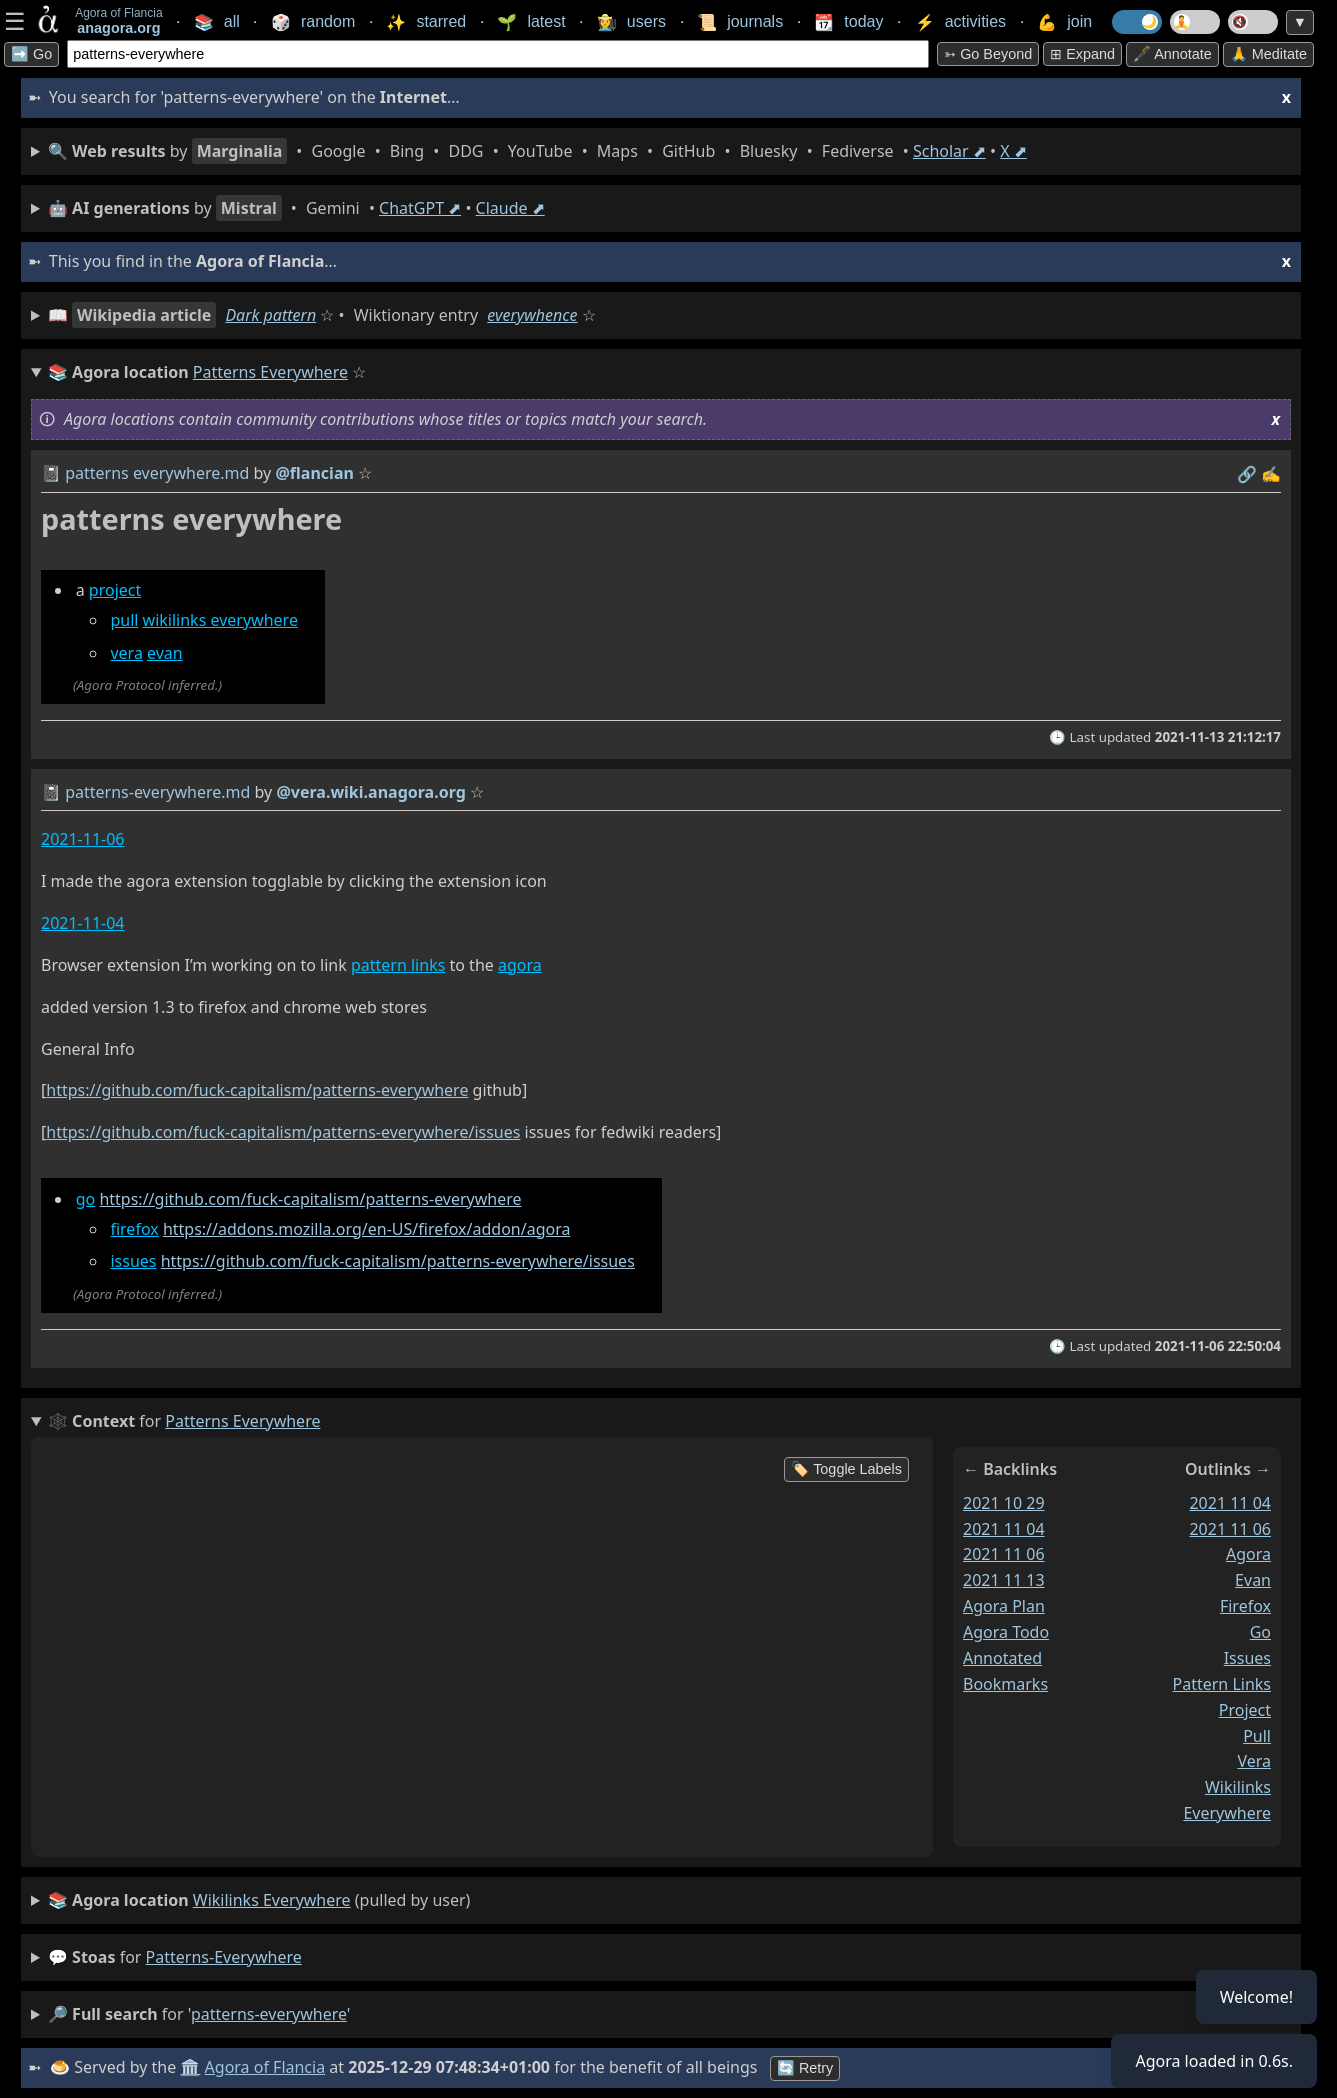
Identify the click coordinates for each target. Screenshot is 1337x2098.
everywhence (532, 315)
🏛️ (190, 2067)
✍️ (1271, 474)
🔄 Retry (805, 2068)
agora (520, 965)
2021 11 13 (1004, 1580)
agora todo (1006, 1632)
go (86, 1199)
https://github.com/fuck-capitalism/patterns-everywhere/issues (283, 1132)
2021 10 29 (1004, 1503)
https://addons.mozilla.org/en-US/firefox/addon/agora (367, 1229)
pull (124, 620)
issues (133, 1261)
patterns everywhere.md (157, 473)
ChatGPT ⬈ (420, 208)
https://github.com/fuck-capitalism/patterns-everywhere (257, 1090)
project (115, 590)
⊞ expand (1082, 54)
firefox (134, 1229)
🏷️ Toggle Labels (846, 1469)
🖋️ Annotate (1172, 54)
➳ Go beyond (988, 54)
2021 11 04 (1004, 1529)
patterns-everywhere (224, 1957)
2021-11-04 (83, 923)
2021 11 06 (1004, 1554)
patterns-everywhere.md (157, 792)
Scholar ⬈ (949, 151)
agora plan (1004, 1606)
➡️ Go (31, 54)
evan (165, 653)
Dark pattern (270, 315)
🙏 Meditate (1268, 54)
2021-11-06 (83, 839)
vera (126, 653)
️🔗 (1247, 474)
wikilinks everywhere (220, 620)
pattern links (398, 965)
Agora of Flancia (265, 2067)
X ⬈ (1013, 151)
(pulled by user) (259, 1901)
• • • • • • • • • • (537, 151)
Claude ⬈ (510, 208)
